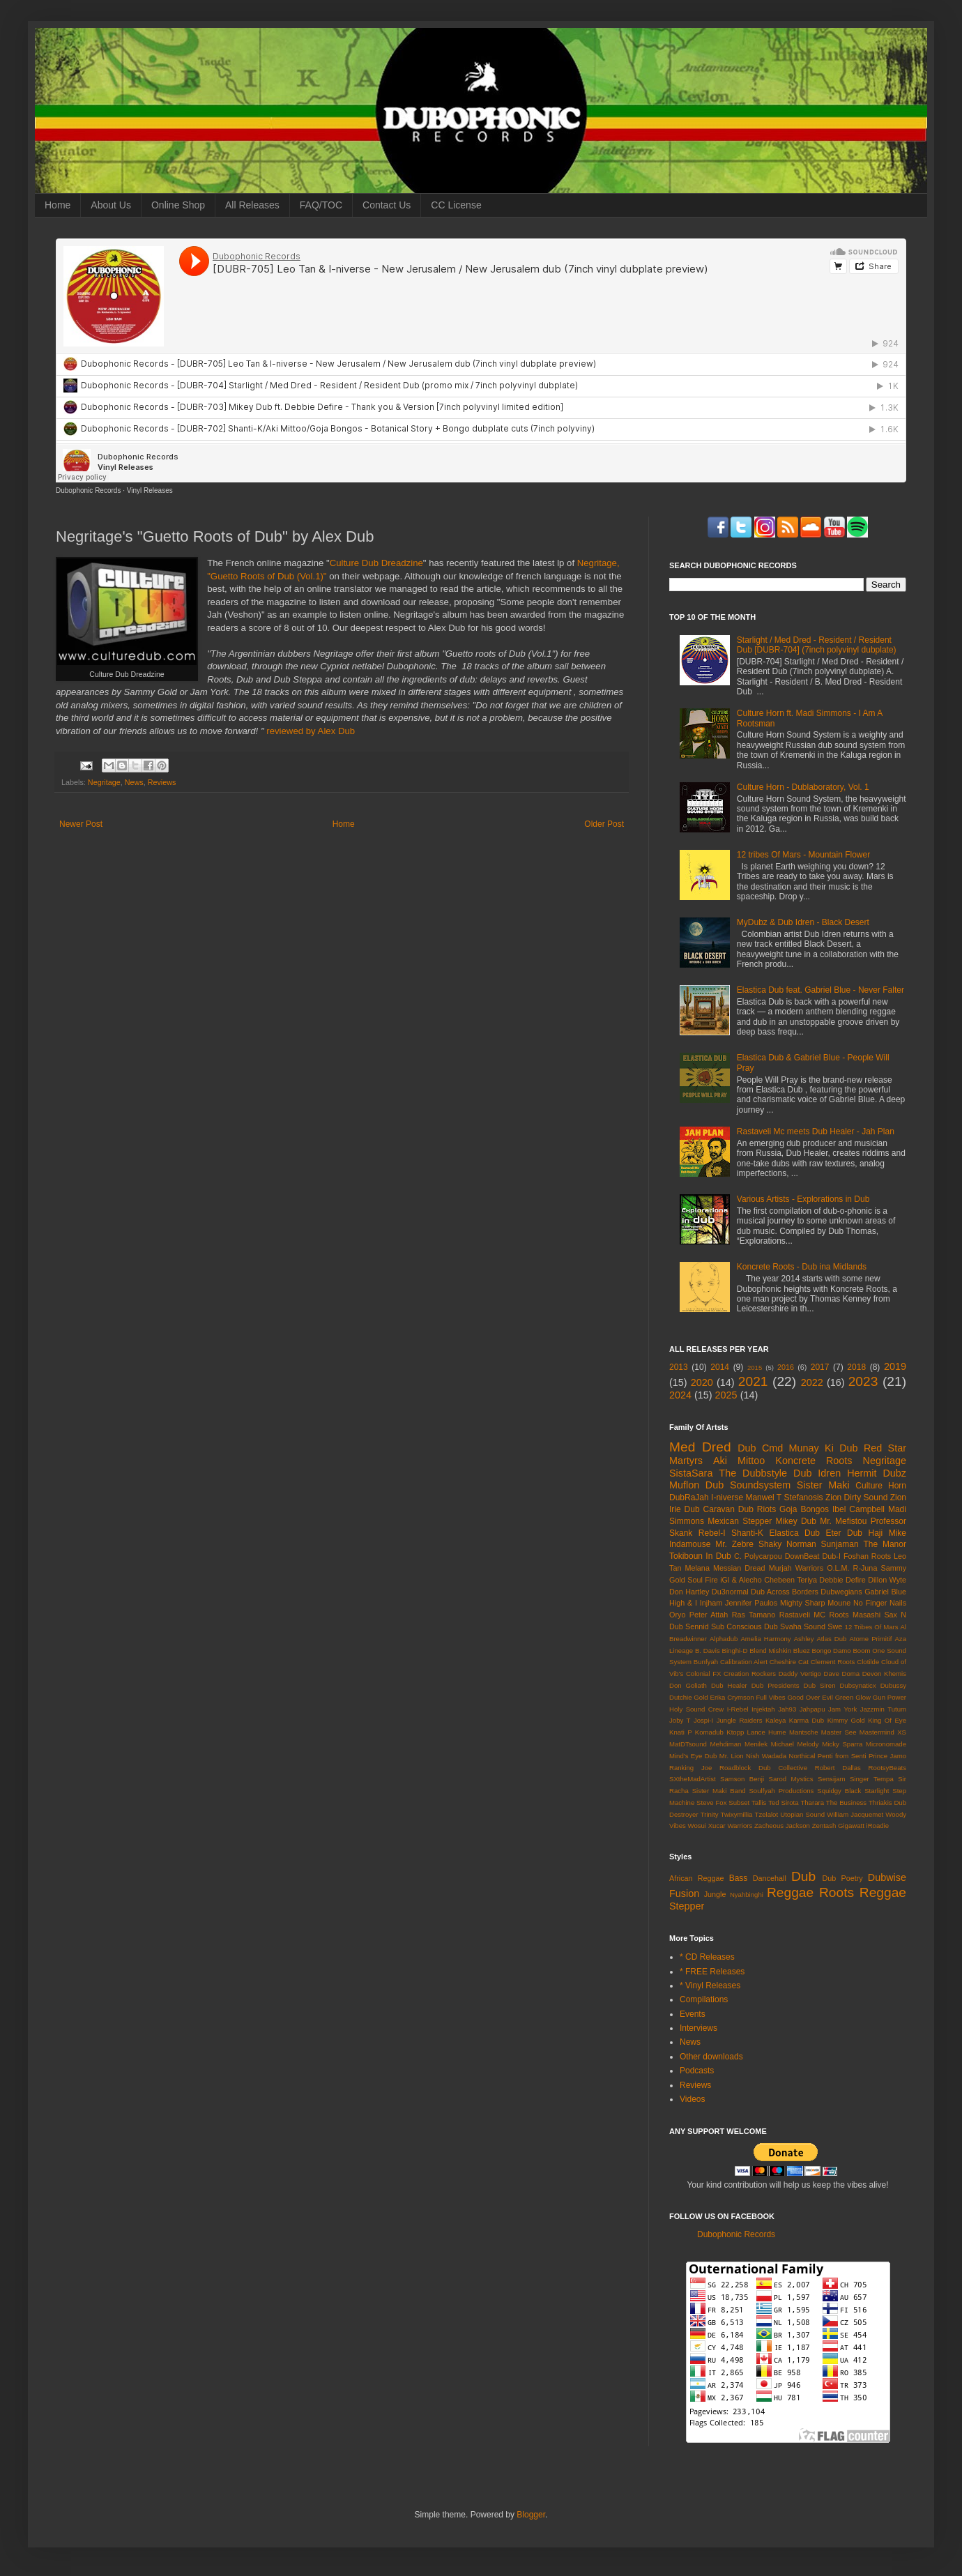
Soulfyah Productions (781, 1790)
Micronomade (886, 1744)
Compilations (704, 1999)
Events (692, 2014)
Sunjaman (840, 1544)
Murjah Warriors (796, 1568)
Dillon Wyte (887, 1580)
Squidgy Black (839, 1790)
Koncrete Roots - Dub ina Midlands (801, 1267)
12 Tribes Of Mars (872, 1627)
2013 (678, 1367)
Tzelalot (767, 1814)
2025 (726, 1395)
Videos (692, 2099)
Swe (834, 1626)
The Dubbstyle (753, 1473)
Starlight (876, 1790)
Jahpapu (812, 1709)
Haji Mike (887, 1533)
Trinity (710, 1814)
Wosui (697, 1825)
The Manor (884, 1544)
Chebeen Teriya (790, 1580)
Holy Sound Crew (696, 1709)
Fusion (684, 1893)
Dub (803, 1876)
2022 (812, 1382)
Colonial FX (704, 1673)
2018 (856, 1367)
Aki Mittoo (739, 1460)
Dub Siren (820, 1685)
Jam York (842, 1709)
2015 (754, 1367)
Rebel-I (712, 1533)
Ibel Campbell (858, 1509)
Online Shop (178, 205)
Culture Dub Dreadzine (376, 563)
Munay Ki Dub (823, 1448)
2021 (753, 1381)
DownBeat (802, 1556)
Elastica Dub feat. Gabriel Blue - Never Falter (820, 990)
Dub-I (832, 1556)
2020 (702, 1382)
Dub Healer (729, 1685)
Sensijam (831, 1779)
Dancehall (769, 1878)
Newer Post (80, 824)
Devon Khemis (884, 1673)
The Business (846, 1802)
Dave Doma (841, 1673)
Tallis (758, 1802)
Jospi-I (703, 1720)
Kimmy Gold (846, 1720)
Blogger (531, 2515)
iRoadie (878, 1825)
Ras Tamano (754, 1614)
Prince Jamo (887, 1756)
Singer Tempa (872, 1779)
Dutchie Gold (688, 1697)
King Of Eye (887, 1720)
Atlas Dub (831, 1639)
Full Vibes (770, 1697)
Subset (738, 1802)
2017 (820, 1367)
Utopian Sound (802, 1814)
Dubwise (887, 1877)
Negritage (104, 782)
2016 (785, 1367)
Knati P (680, 1732)
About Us (111, 205)
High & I (683, 1603)
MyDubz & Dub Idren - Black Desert (803, 922)
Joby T (679, 1720)
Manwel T (763, 1497)
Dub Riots (757, 1509)
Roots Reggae (862, 1892)
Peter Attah (708, 1614)
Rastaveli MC (802, 1614)
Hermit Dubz (876, 1473)
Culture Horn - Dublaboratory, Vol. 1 (803, 787)
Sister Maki (823, 1485)
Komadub (709, 1732)
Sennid (697, 1626)
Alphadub (724, 1639)
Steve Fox (711, 1802)
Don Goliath (688, 1685)
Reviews (162, 782)
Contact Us (386, 205)
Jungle (715, 1894)
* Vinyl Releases (710, 1985)
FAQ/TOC (321, 205)
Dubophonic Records (88, 490)
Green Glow (853, 1697)
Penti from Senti (842, 1756)
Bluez (801, 1650)
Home (57, 205)
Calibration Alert (744, 1662)
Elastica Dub (795, 1533)
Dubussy (893, 1685)
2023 (863, 1381)
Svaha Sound (802, 1626)
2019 (895, 1366)
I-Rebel (738, 1709)
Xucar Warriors (730, 1825)
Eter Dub (844, 1533)
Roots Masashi (854, 1614)
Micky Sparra (842, 1744)
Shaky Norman (787, 1544)
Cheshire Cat (789, 1662)
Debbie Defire (842, 1580)
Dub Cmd (760, 1448)
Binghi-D (735, 1650)
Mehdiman (726, 1744)
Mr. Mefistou (843, 1521)
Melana (697, 1568)
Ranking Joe (690, 1767)
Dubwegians (841, 1591)
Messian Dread (739, 1568)
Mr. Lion (731, 1756)
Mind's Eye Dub (693, 1756)
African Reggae (696, 1878)
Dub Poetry (843, 1878)
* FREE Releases (712, 1971)
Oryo (677, 1614)
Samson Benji (742, 1779)
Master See (839, 1732)
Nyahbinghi (746, 1894)
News (134, 782)
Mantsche (803, 1732)
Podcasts (697, 2070)
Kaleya (775, 1720)
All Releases (252, 205)
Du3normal (730, 1591)
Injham (711, 1603)
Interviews (698, 2028)
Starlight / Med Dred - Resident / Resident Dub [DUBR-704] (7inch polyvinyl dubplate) (816, 645)
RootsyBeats (887, 1767)
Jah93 (787, 1709)
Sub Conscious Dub (744, 1626)
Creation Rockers (750, 1673)
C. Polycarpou (758, 1556)
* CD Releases (707, 1957)
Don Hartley (689, 1591)
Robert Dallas (838, 1767)
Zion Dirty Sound (856, 1497)
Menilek (756, 1744)
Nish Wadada (766, 1756)
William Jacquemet (855, 1814)
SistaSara (690, 1473)
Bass (738, 1878)
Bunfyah (706, 1662)
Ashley (804, 1639)
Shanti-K (747, 1533)
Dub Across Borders (784, 1591)
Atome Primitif (870, 1639)
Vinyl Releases (150, 490)
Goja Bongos (804, 1509)
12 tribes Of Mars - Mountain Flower (803, 855)
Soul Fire (702, 1580)
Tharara (812, 1802)
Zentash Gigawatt (838, 1825)
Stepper (686, 1906)
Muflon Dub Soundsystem (730, 1485)
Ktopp (735, 1732)
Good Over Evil (809, 1697)
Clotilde (868, 1662)
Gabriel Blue (885, 1591)
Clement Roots (833, 1662)
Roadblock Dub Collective (763, 1767)
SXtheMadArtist (692, 1779)
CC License (456, 205)
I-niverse (727, 1497)
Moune (838, 1603)
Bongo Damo (831, 1650)
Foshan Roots (867, 1556)
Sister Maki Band (719, 1790)
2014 (719, 1367)
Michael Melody (795, 1744)
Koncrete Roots (813, 1460)
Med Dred (700, 1447)
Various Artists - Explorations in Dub (803, 1199)
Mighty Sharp (802, 1603)
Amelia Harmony (765, 1639)
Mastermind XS (883, 1732)
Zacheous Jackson (782, 1825)
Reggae (790, 1892)
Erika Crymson (732, 1697)
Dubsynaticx (857, 1685)
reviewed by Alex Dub (310, 731)
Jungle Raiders (740, 1720)
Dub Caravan (710, 1509)
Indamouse (689, 1544)
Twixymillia (737, 1814)
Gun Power (889, 1697)
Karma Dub (806, 1720)
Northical (802, 1756)
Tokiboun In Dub (700, 1556)
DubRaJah (689, 1497)
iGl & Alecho (741, 1580)
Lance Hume (766, 1732)
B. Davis (707, 1650)
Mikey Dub (795, 1521)
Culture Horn (880, 1486)
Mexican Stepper (740, 1521)
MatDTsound (688, 1744)
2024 (680, 1395)
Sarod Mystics (791, 1779)
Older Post (604, 824)
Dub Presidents (775, 1685)
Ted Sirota (783, 1802)
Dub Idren (817, 1473)
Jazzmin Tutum (883, 1709)
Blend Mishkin (770, 1650)
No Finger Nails (879, 1603)
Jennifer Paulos (751, 1603)
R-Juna (865, 1568)
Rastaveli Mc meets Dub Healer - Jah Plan (815, 1131)
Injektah (763, 1709)
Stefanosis (803, 1497)
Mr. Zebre (734, 1544)
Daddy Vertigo (800, 1673)
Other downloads (711, 2056)
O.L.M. (838, 1568)
